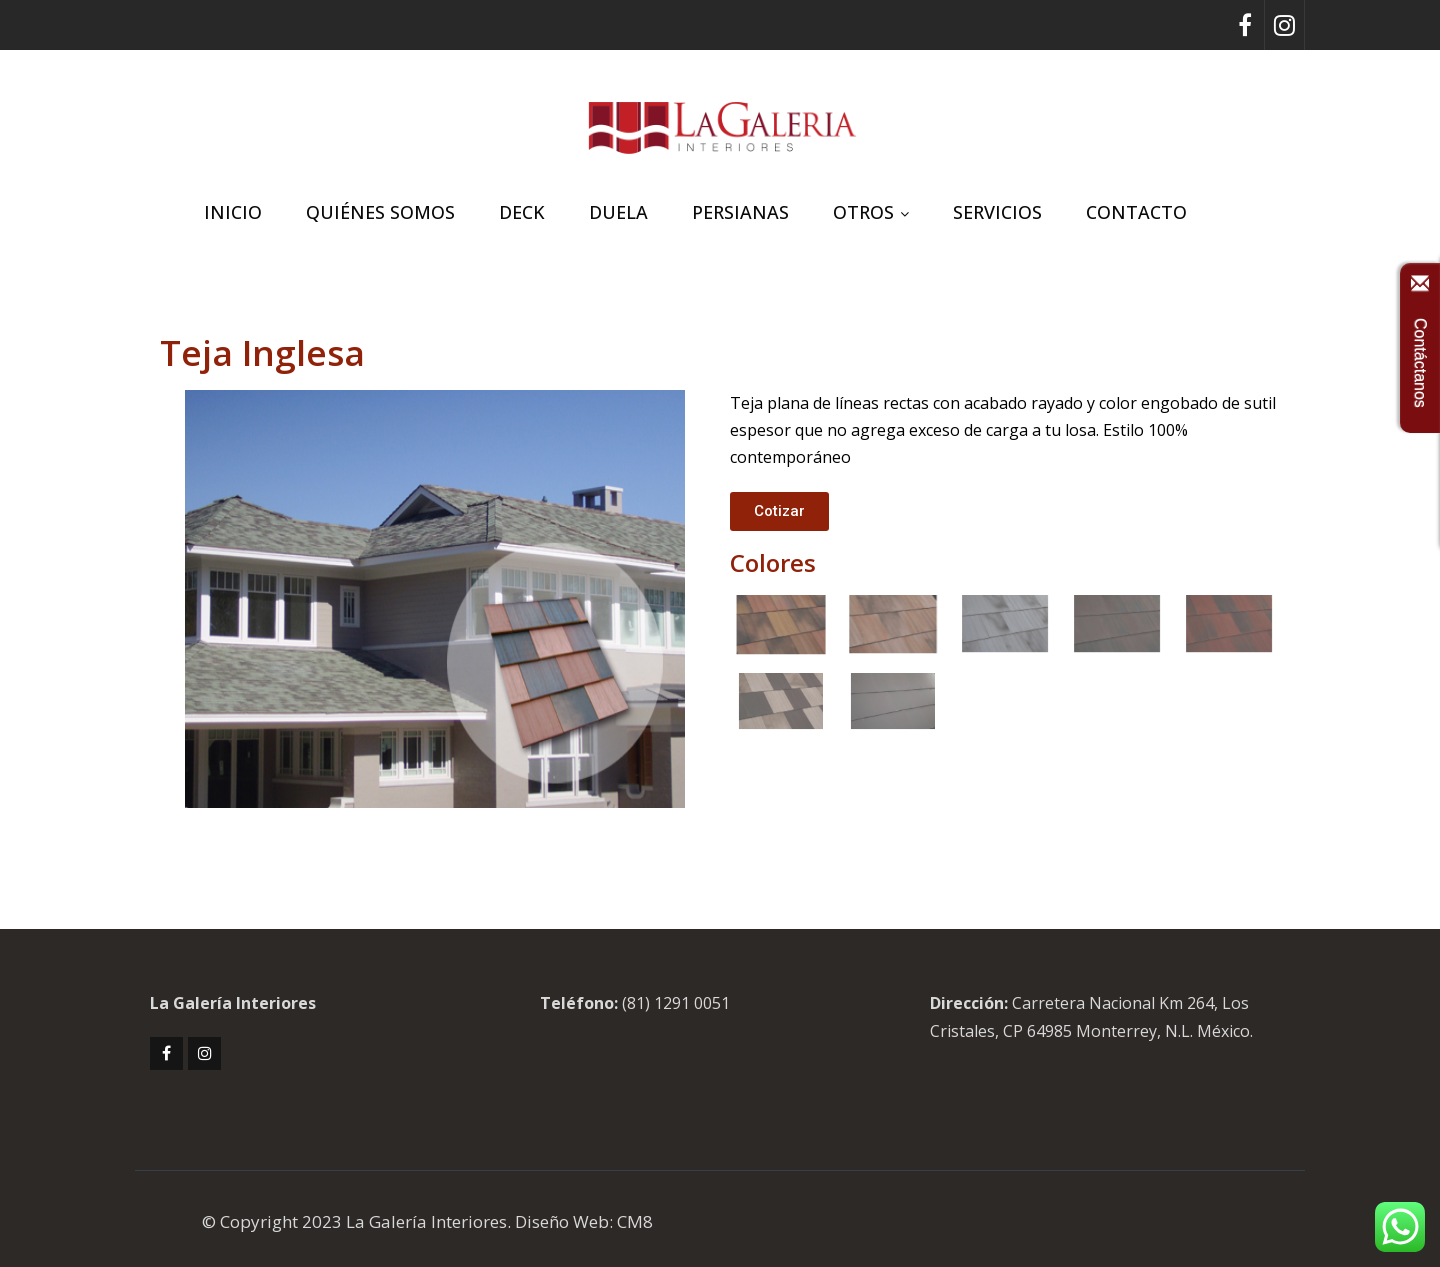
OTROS (871, 212)
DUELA (618, 212)
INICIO (233, 212)
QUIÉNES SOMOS (380, 212)
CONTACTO (1136, 212)
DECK (522, 212)
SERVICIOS (997, 212)
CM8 (635, 1221)
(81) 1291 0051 (676, 1003)
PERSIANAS (740, 212)
